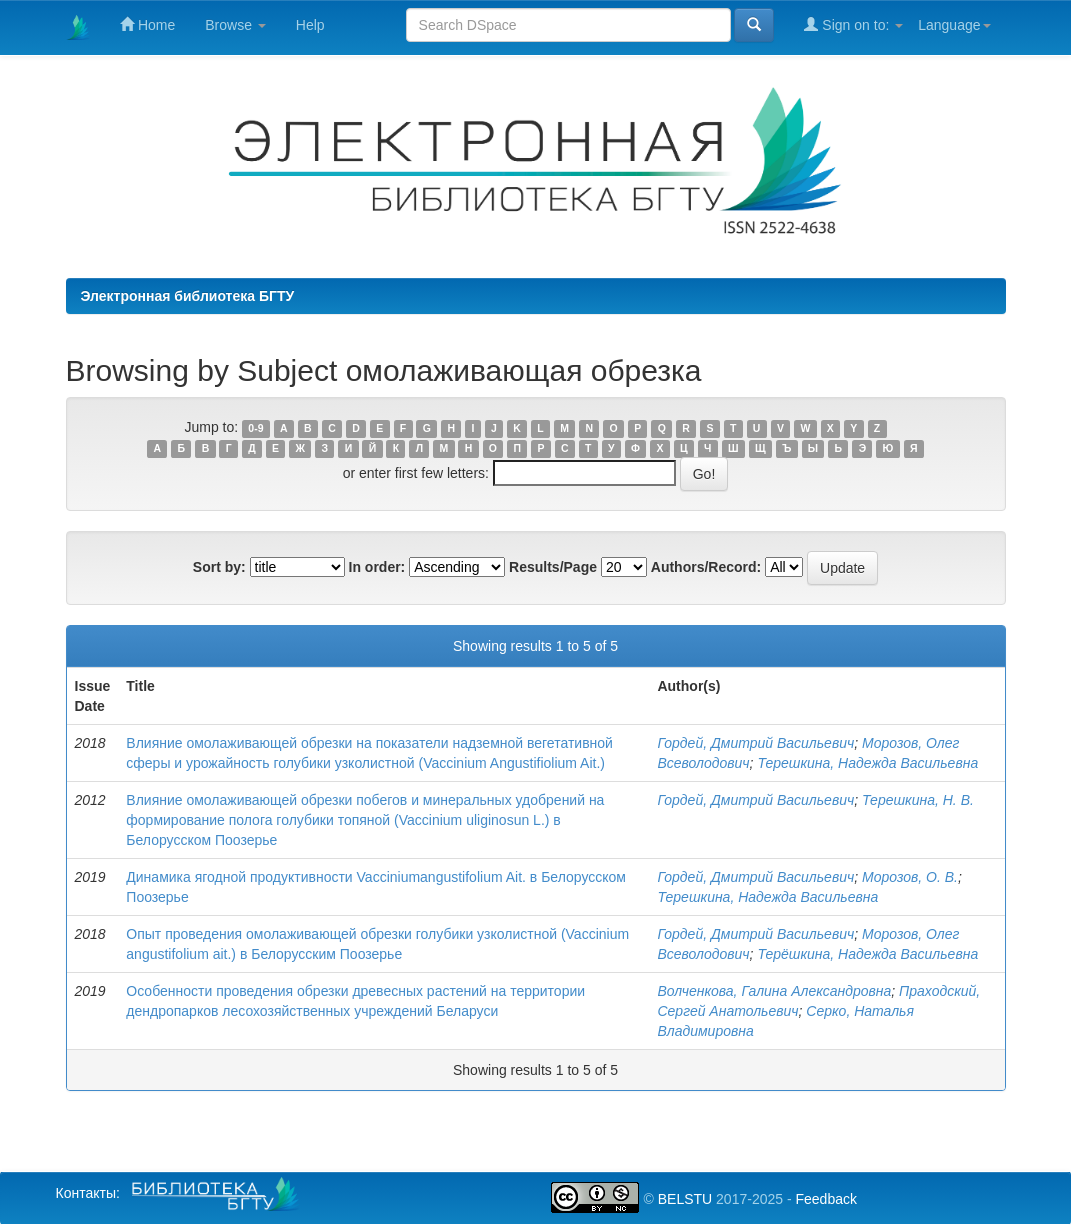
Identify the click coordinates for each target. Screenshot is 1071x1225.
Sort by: (219, 567)
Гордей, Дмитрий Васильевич (755, 743)
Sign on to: (853, 24)
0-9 (255, 428)
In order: (377, 567)
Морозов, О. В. (910, 877)
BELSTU (685, 1199)
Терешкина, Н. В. (918, 800)
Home (147, 24)
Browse (235, 25)
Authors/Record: (706, 567)
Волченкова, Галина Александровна (774, 991)
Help (310, 25)
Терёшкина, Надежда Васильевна (867, 954)
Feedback (825, 1199)
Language (954, 25)
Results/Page (553, 567)
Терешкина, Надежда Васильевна (867, 763)
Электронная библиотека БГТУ (188, 296)
